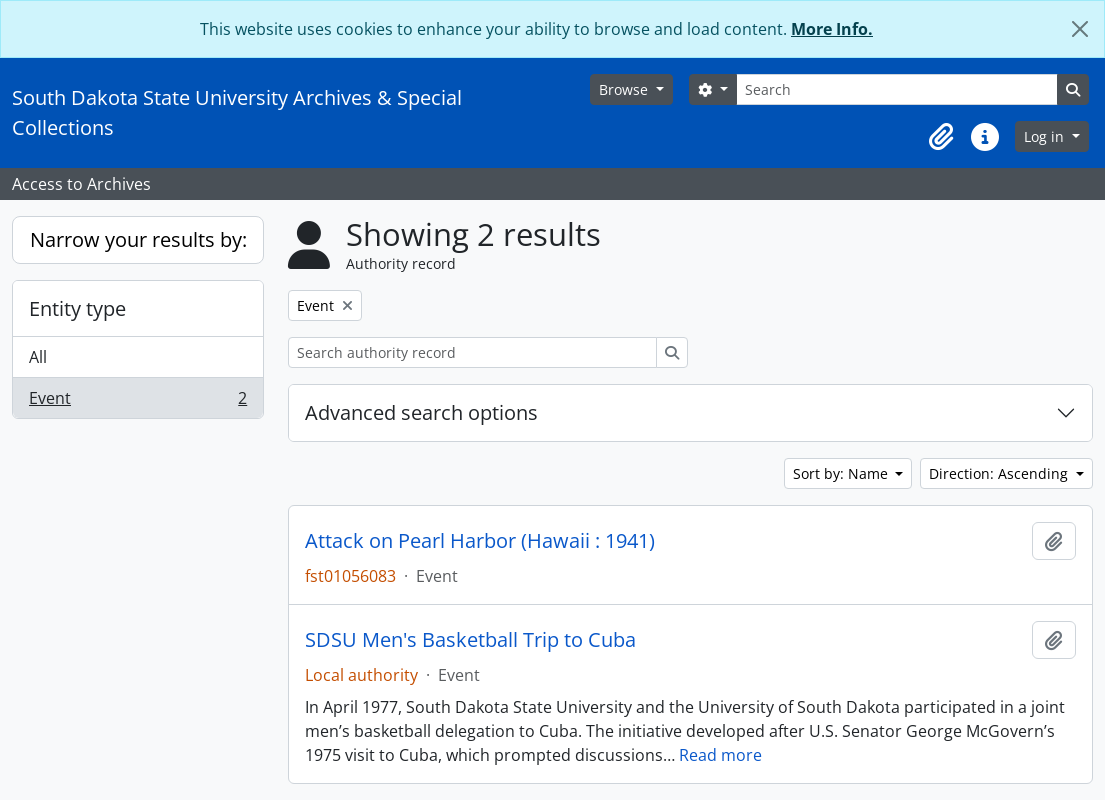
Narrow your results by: (138, 239)
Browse (625, 89)
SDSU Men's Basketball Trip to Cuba (470, 640)
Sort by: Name (842, 473)
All (38, 357)
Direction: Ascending (1000, 473)
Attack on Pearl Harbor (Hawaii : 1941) (480, 541)
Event (137, 402)
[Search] (897, 89)
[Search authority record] (472, 352)
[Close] (1080, 29)
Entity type (77, 308)
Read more (720, 755)
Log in (1046, 136)
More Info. (832, 29)
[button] (941, 137)
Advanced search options (421, 412)
